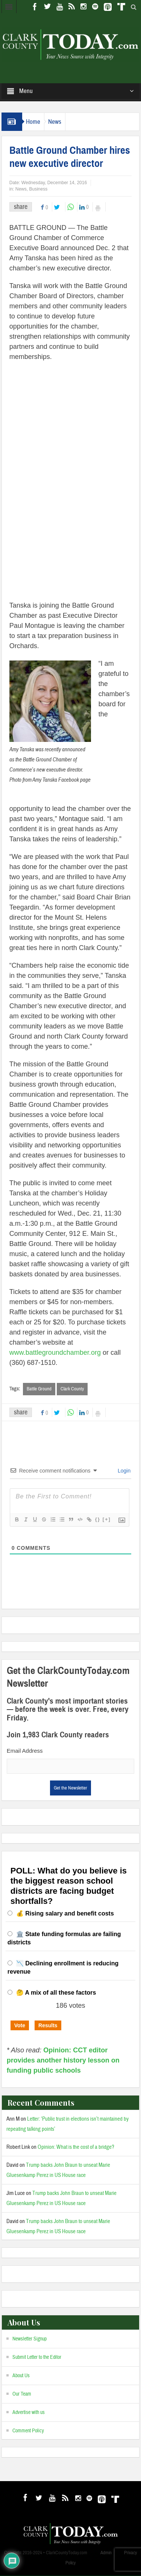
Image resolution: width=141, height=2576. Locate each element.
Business (38, 189)
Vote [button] (19, 2025)
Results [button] (48, 2025)
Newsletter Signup (29, 2339)
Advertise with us (28, 2412)
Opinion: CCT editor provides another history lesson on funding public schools (63, 2060)
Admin (106, 2553)
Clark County (72, 1389)
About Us (21, 2375)
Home (33, 122)
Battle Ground (39, 1389)
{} (97, 1519)
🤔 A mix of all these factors (56, 1992)
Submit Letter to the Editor (36, 2357)
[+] (107, 1519)
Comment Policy (28, 2430)
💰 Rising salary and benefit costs (65, 1913)
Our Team (21, 2394)
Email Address (25, 1751)
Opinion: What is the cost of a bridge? (76, 2147)
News (54, 122)
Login (123, 1471)
